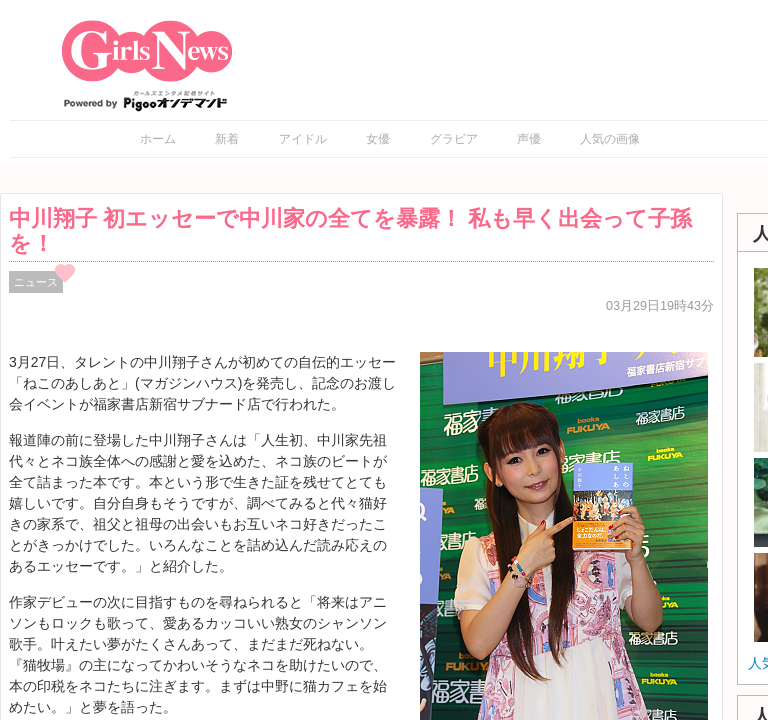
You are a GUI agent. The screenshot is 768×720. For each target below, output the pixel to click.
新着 (227, 139)
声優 (529, 139)
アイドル (303, 139)
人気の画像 (610, 139)
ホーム (158, 139)
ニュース (36, 282)
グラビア (454, 139)
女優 (378, 139)
